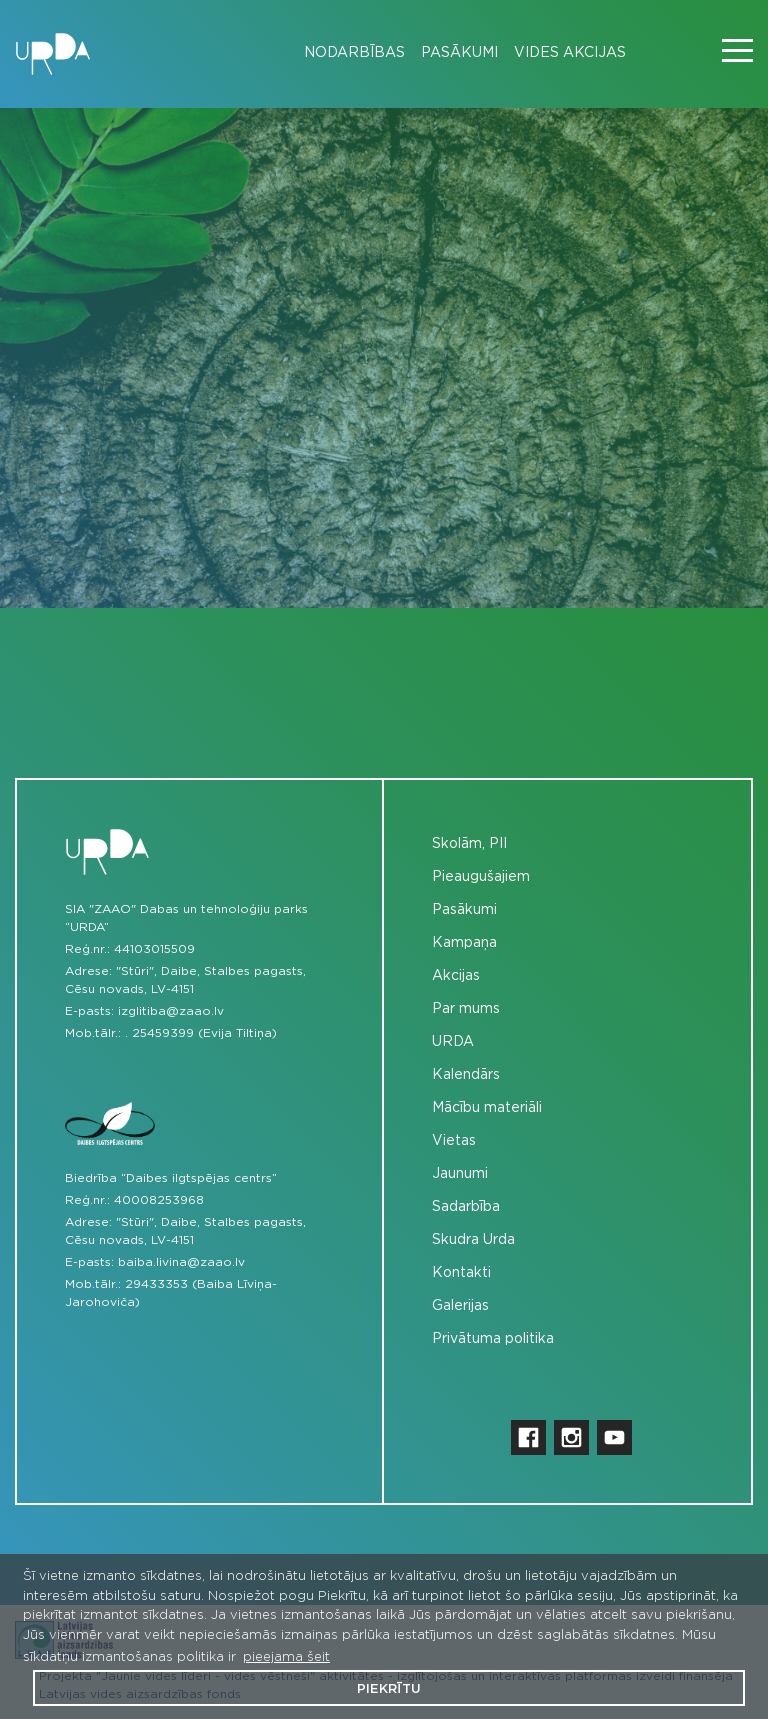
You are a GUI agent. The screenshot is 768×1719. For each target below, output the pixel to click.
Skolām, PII (469, 844)
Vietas (454, 1141)
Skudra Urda (473, 1240)
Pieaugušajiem (481, 877)
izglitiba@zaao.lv (171, 1011)
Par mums (466, 1009)
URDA (453, 1042)
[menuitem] (346, 53)
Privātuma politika (493, 1339)
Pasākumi (459, 53)
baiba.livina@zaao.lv (181, 1262)
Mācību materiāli (487, 1108)
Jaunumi (460, 1174)
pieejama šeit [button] (286, 1657)
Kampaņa (464, 943)
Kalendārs (466, 1075)
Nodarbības (354, 53)
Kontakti (461, 1273)
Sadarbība (466, 1207)
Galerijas (460, 1306)
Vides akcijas (570, 53)
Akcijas (456, 976)
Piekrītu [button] (389, 1689)
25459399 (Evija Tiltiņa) (204, 1033)
